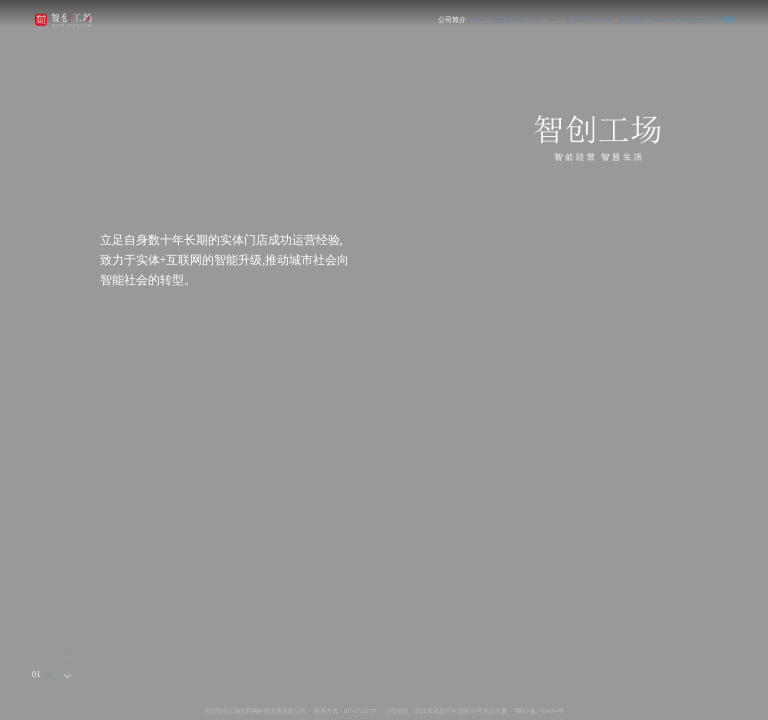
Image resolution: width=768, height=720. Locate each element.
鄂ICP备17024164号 (539, 711)
